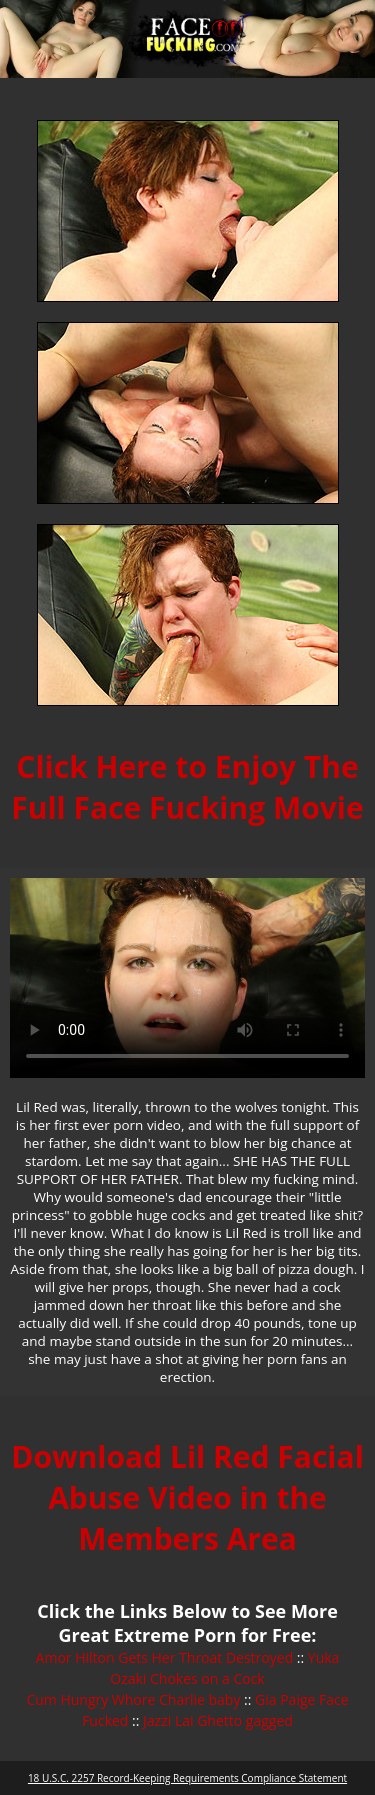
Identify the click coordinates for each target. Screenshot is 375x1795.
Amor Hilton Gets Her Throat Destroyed (165, 1657)
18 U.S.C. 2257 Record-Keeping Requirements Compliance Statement (187, 1778)
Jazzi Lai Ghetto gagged (218, 1720)
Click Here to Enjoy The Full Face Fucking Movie (187, 787)
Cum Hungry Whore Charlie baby (133, 1699)
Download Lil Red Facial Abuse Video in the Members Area (187, 1497)
